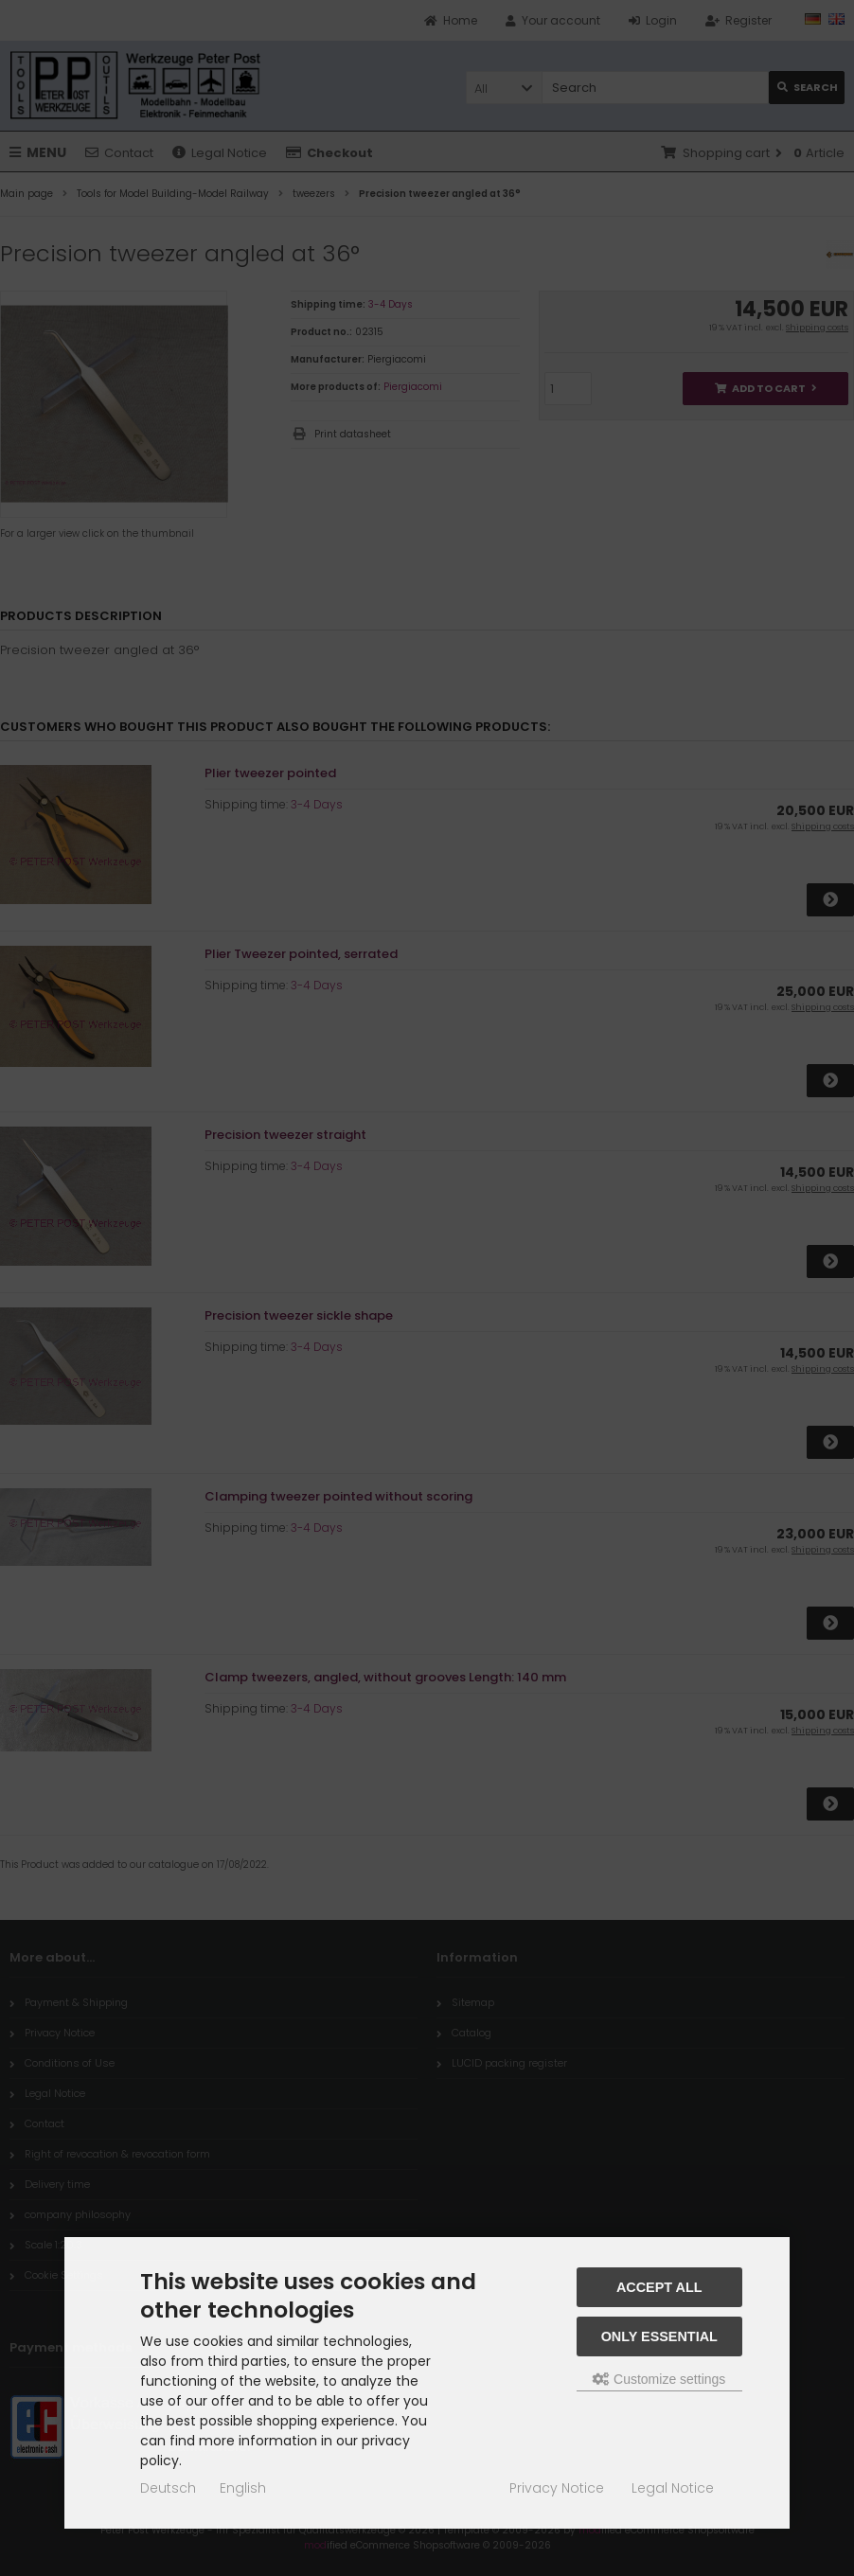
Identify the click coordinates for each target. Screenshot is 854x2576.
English (243, 2487)
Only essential (659, 2336)
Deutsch (168, 2487)
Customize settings (659, 2379)
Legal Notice (673, 2487)
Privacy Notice (556, 2487)
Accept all (659, 2287)
